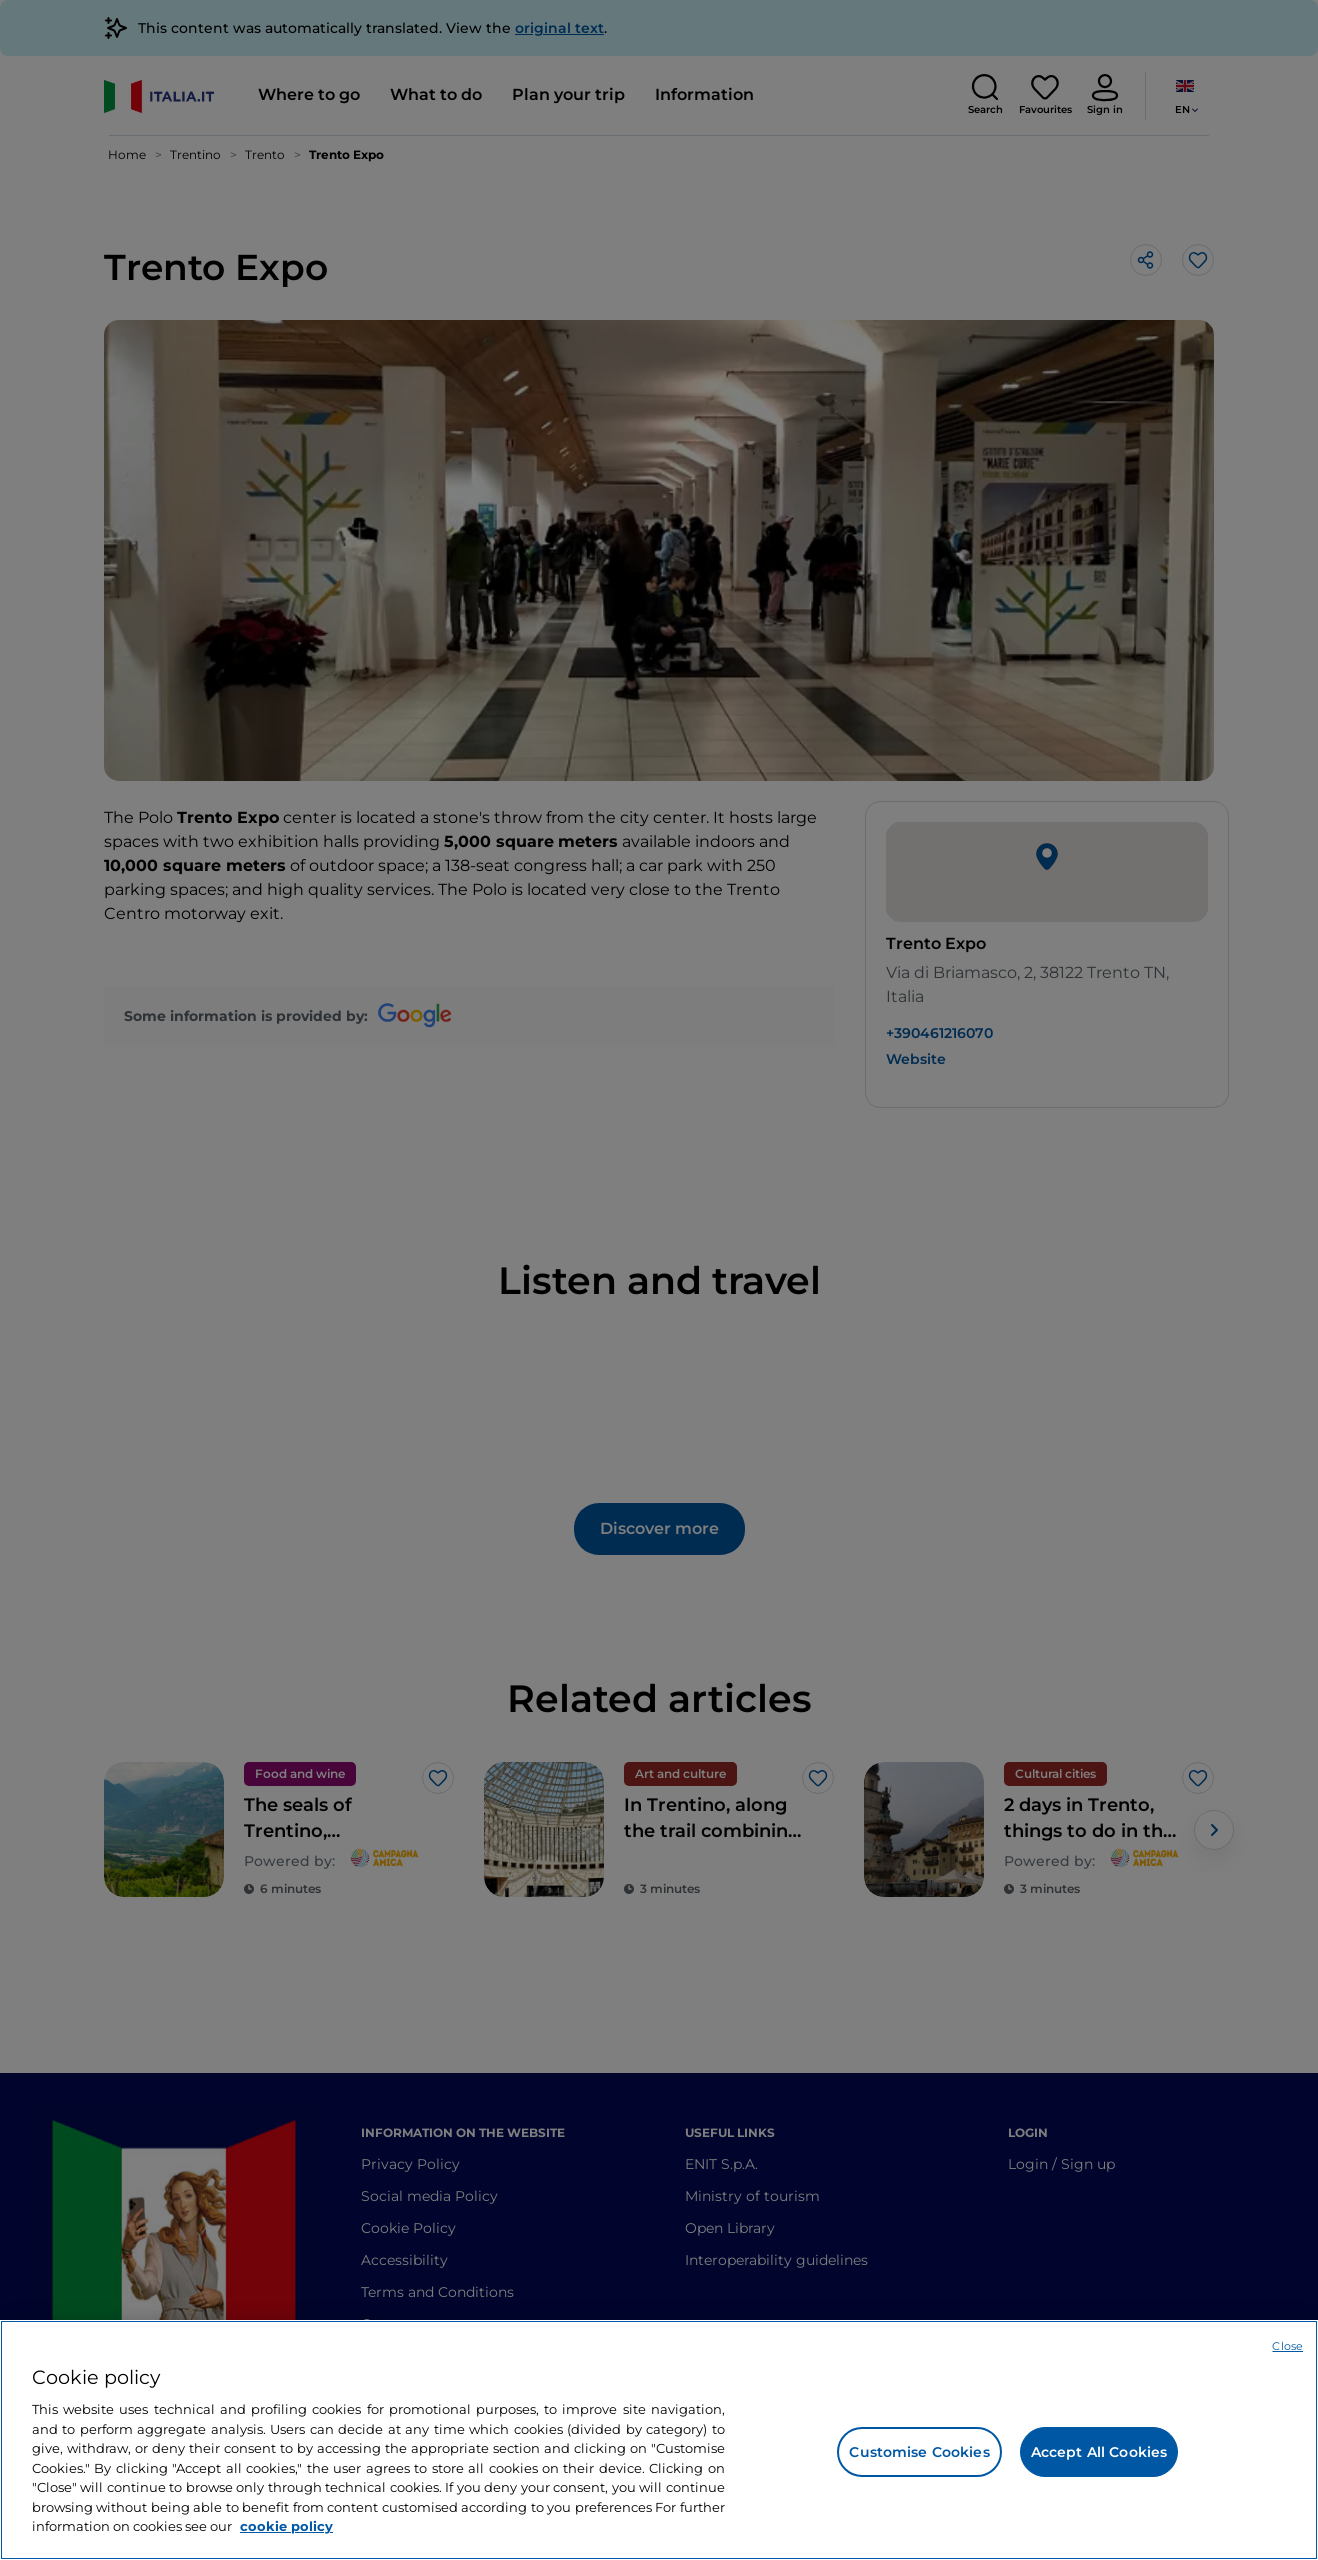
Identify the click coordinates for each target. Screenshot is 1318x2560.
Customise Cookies (919, 2452)
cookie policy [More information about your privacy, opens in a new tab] (286, 2526)
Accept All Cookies (1099, 2452)
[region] (659, 2440)
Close (1287, 2346)
